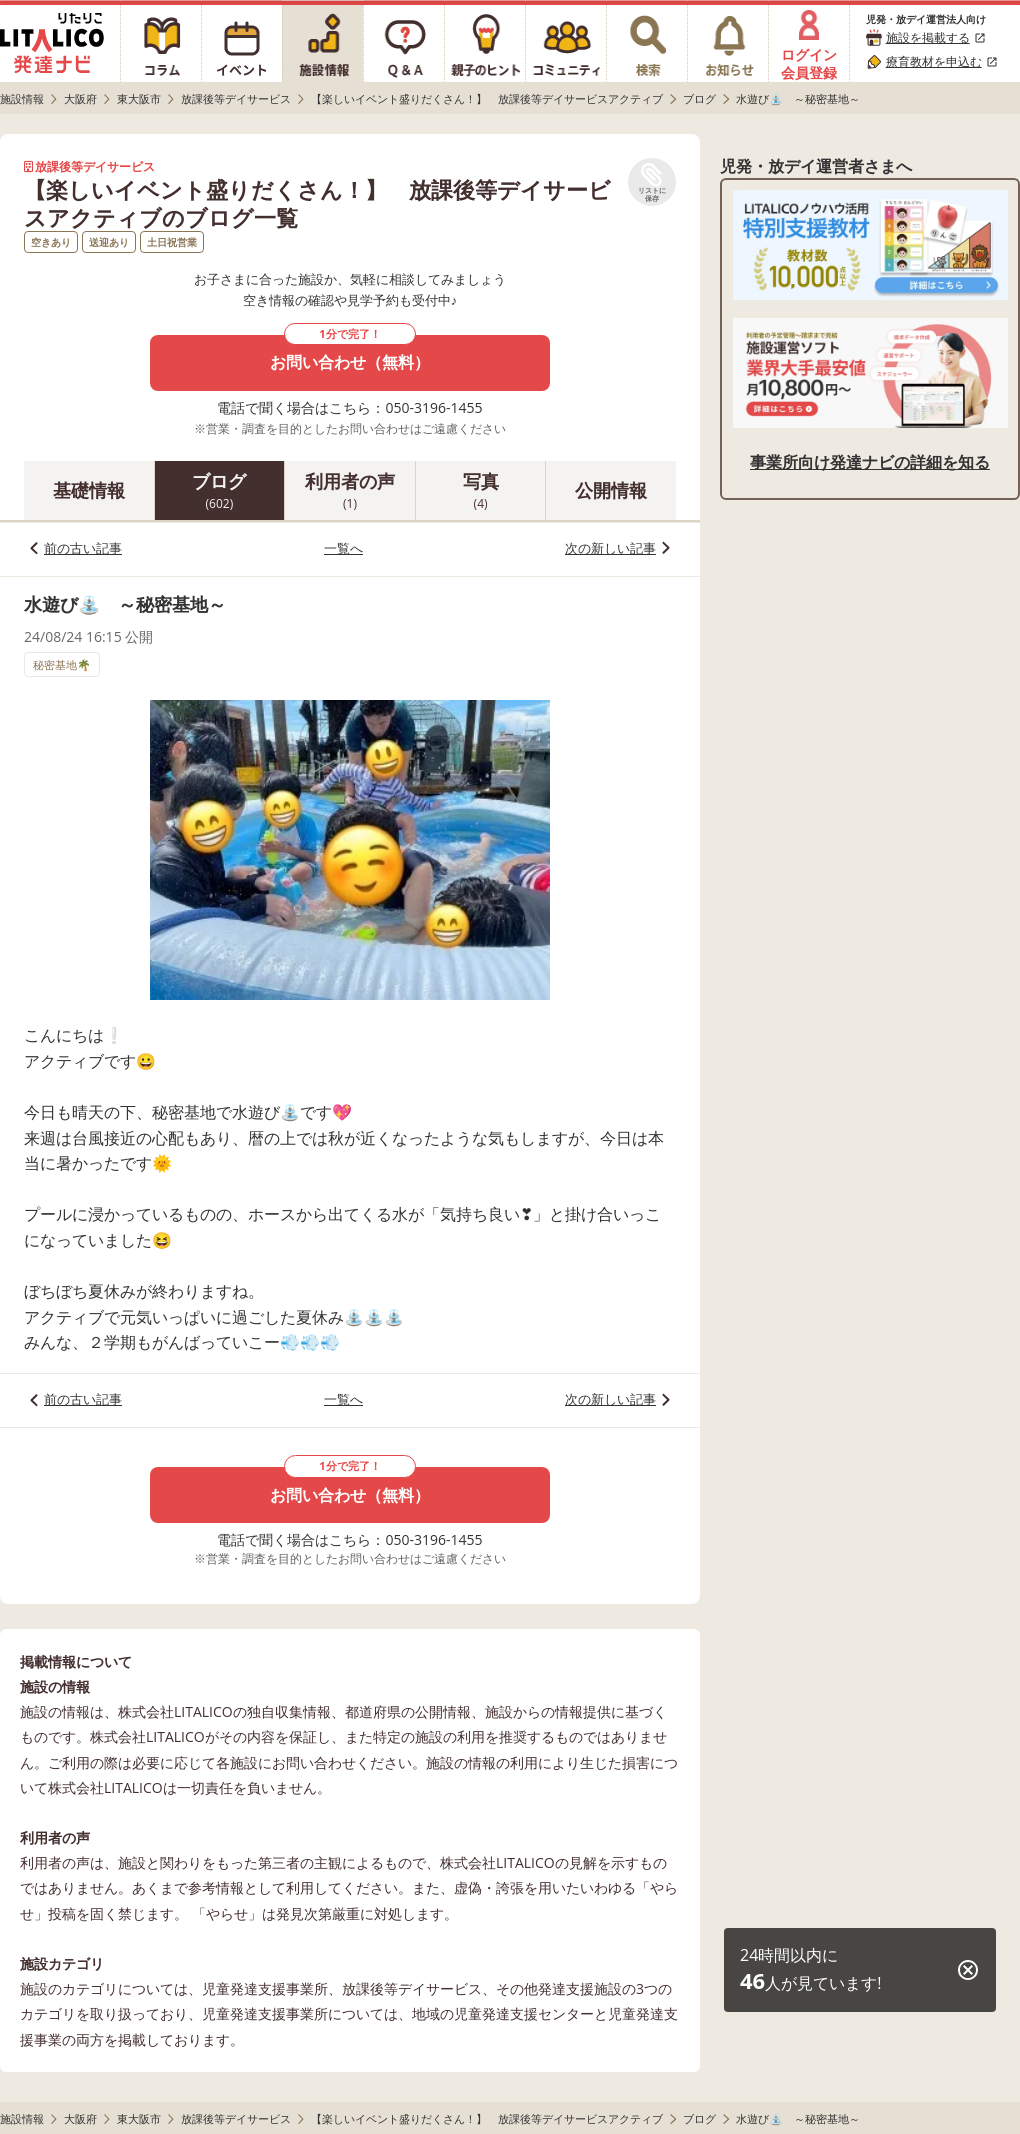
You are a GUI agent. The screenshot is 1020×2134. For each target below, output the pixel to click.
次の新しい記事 (610, 548)
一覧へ (343, 548)
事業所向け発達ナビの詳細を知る (870, 462)
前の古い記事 (83, 548)
